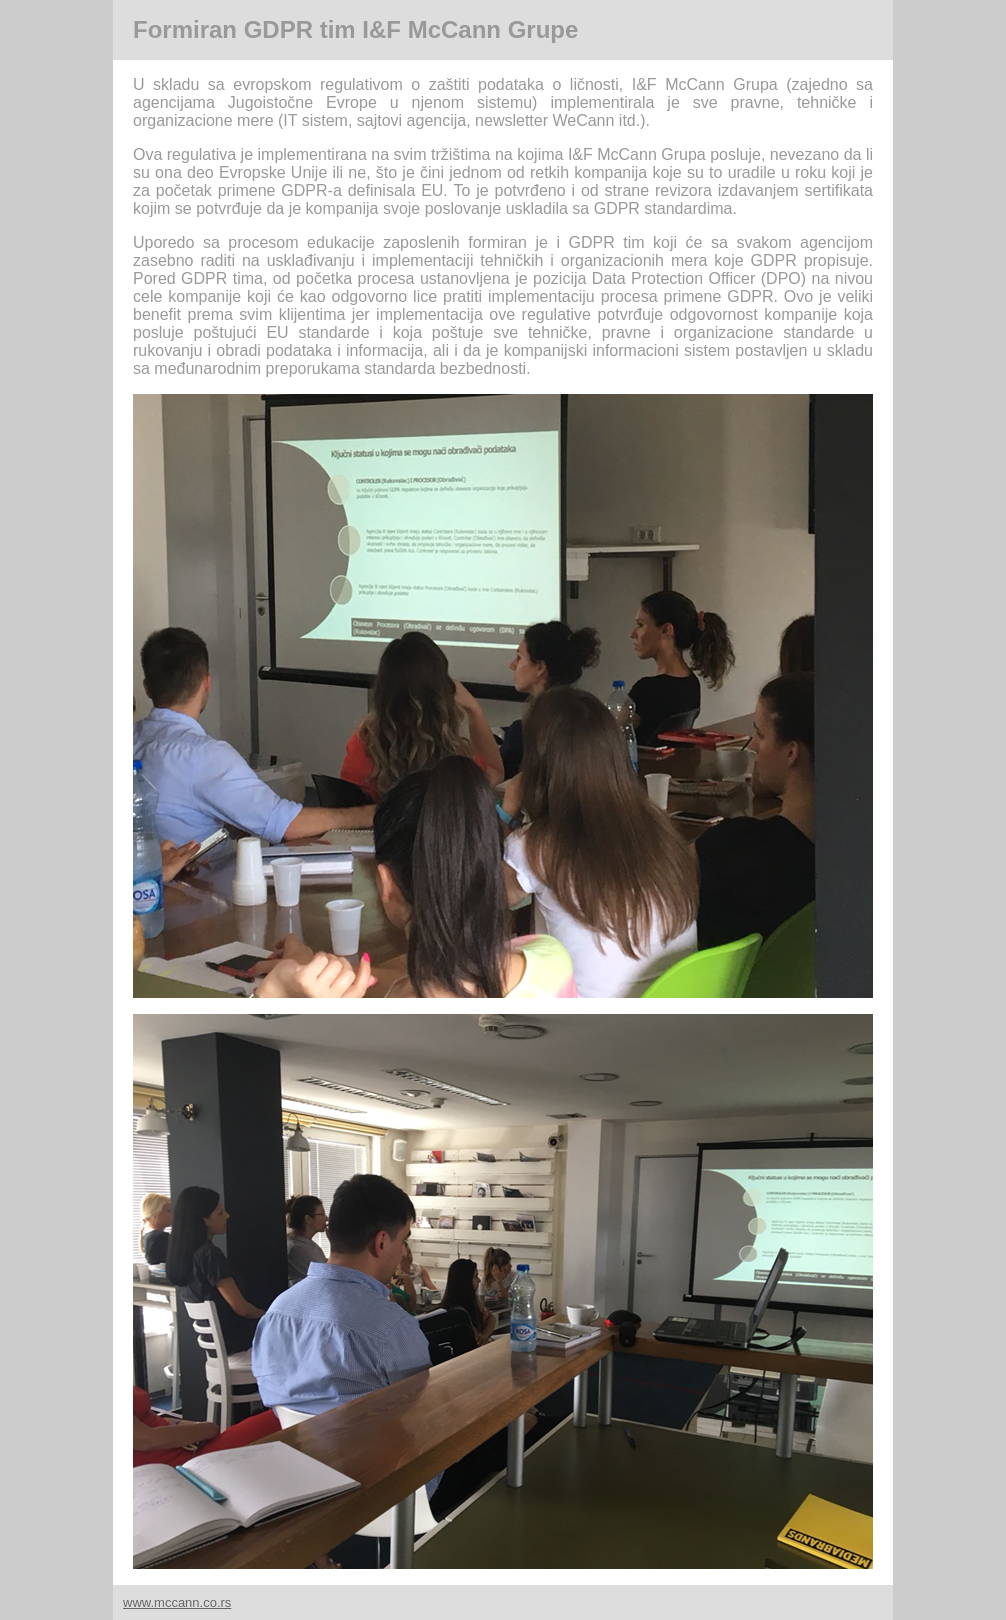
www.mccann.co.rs (177, 1602)
